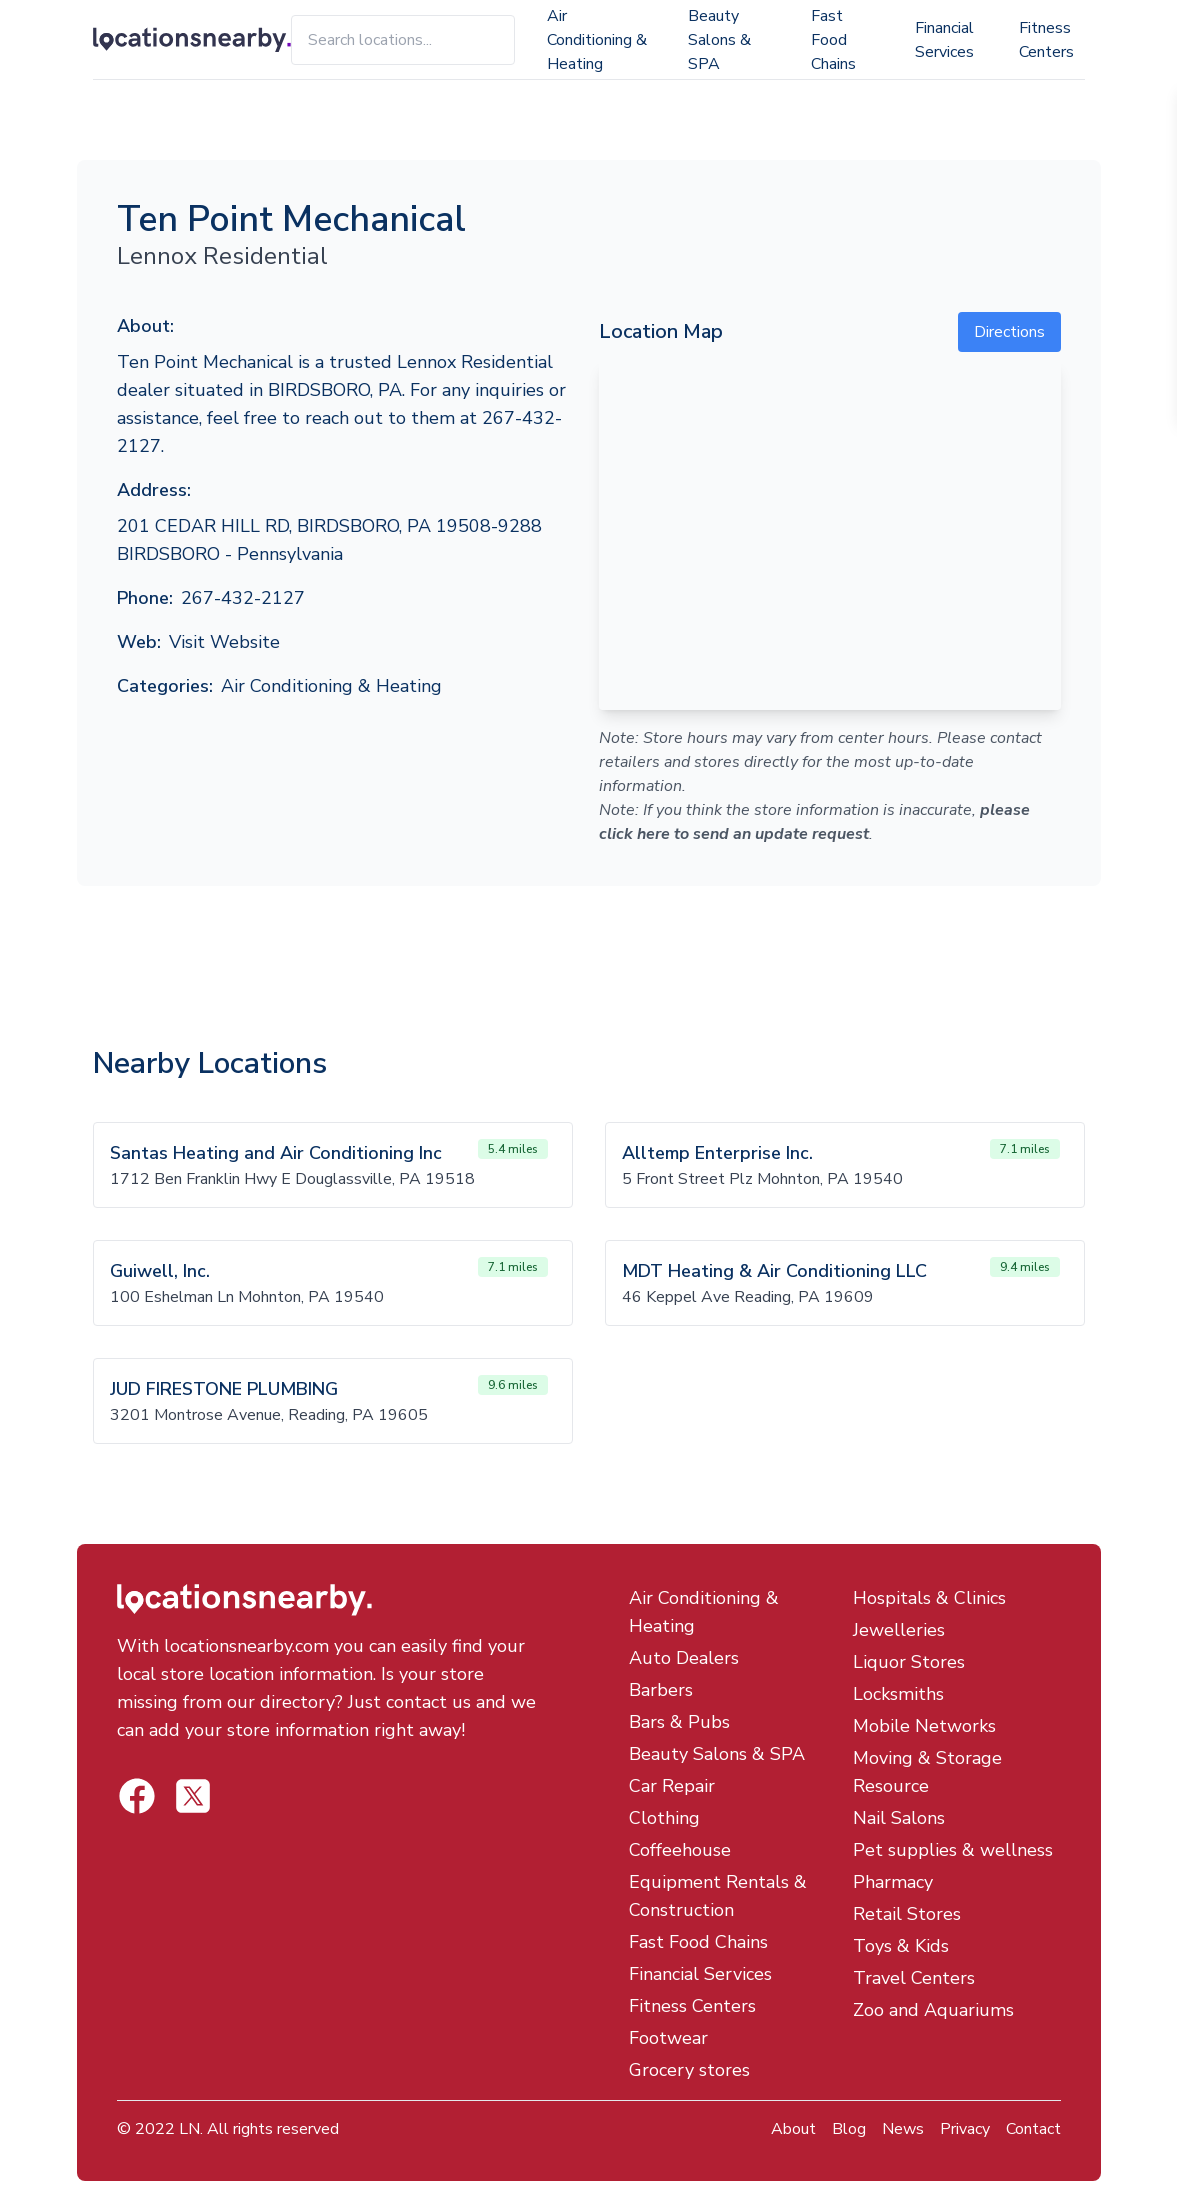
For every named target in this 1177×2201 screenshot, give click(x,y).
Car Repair (672, 1786)
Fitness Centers (1046, 40)
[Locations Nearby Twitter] (137, 1796)
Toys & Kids (901, 1946)
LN (189, 2129)
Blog (849, 2129)
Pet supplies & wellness (953, 1850)
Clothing (664, 1818)
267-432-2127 (243, 598)
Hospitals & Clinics (929, 1598)
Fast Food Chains (833, 40)
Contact (1033, 2129)
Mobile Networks (924, 1726)
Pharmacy (893, 1882)
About (793, 2129)
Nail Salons (899, 1818)
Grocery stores (689, 2070)
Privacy (965, 2129)
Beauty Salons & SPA (719, 40)
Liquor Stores (909, 1662)
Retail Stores (907, 1914)
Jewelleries (899, 1630)
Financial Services (944, 40)
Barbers (661, 1690)
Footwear (668, 2038)
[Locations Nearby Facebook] (193, 1796)
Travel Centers (914, 1978)
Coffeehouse (680, 1850)
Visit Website (224, 642)
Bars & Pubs (679, 1722)
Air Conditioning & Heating (597, 40)
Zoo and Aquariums (933, 2010)
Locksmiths (898, 1694)
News (903, 2129)
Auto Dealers (684, 1658)
